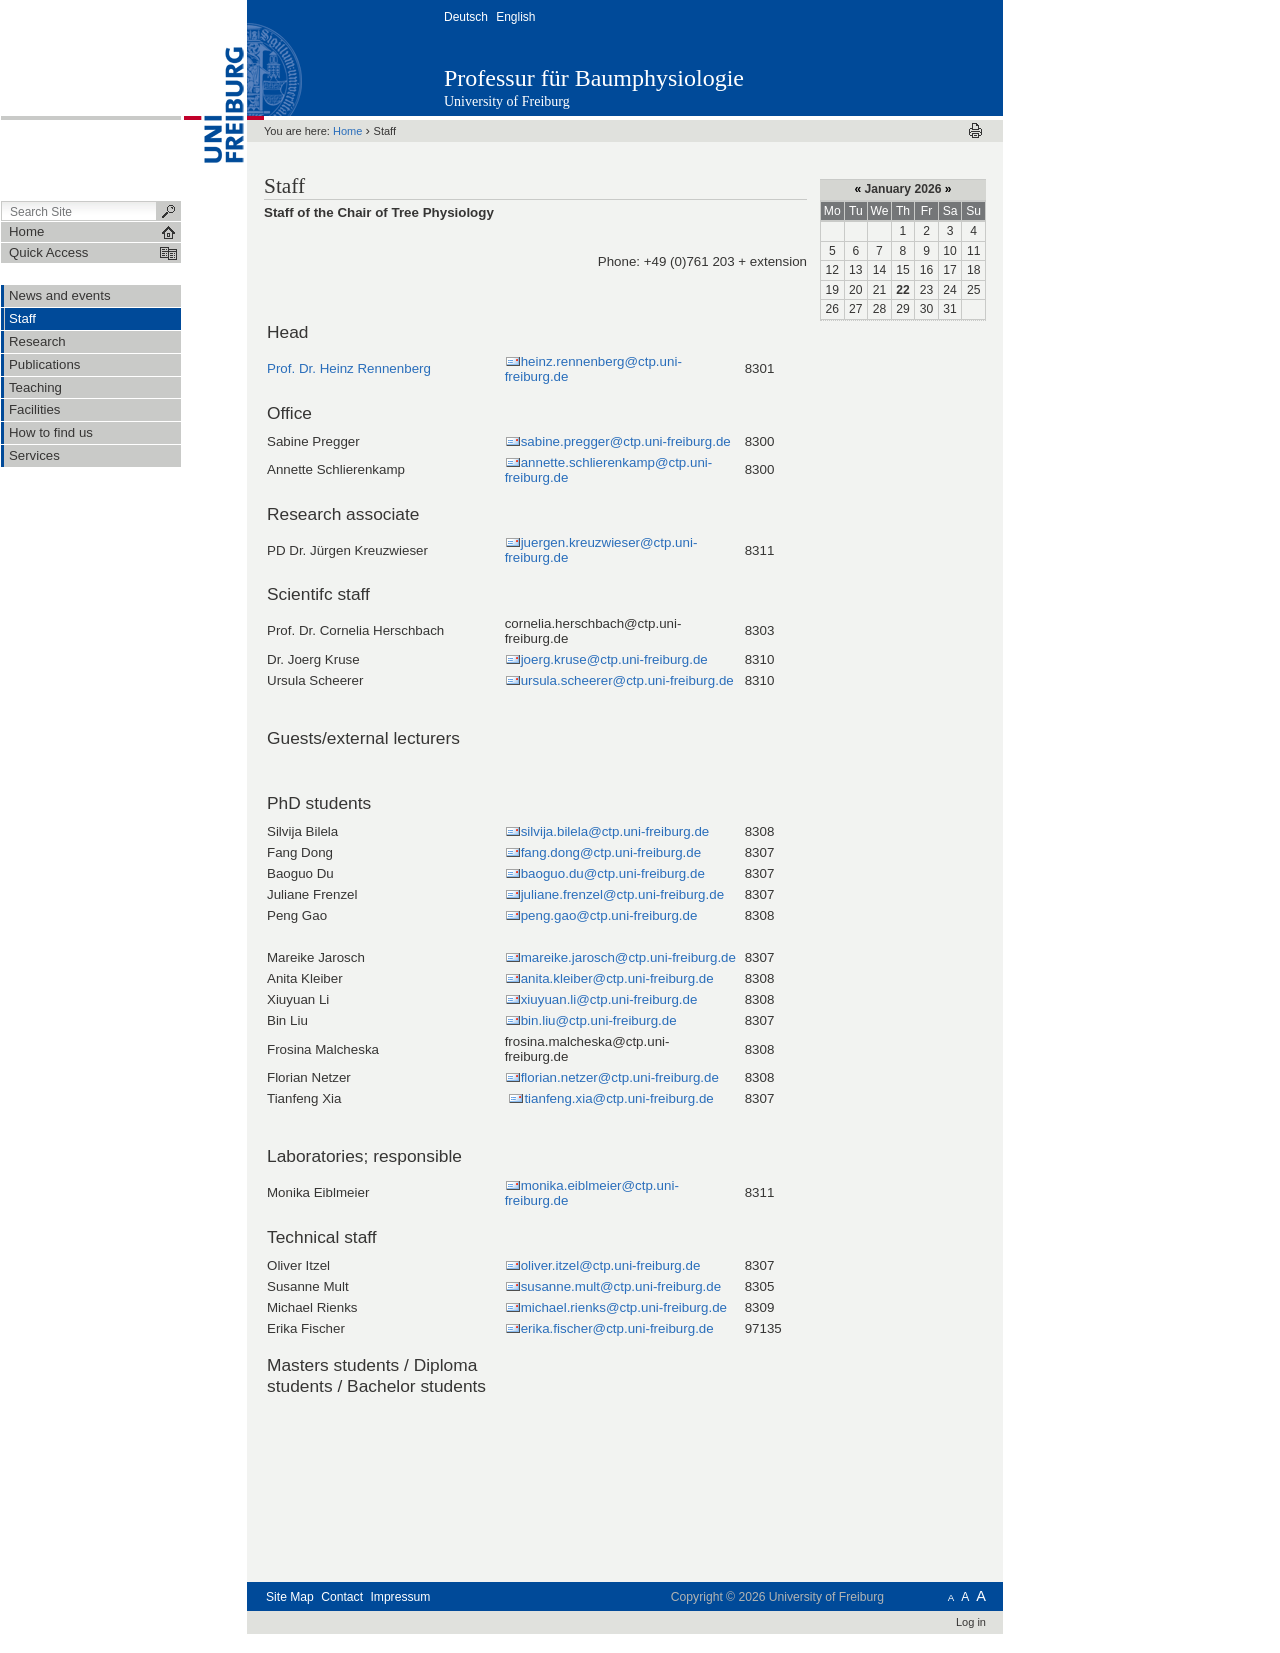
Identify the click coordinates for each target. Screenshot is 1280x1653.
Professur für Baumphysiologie (594, 78)
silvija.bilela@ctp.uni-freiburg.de (615, 831)
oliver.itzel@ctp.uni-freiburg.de (611, 1265)
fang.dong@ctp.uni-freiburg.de (611, 852)
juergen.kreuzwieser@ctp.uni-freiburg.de (601, 550)
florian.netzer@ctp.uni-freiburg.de (620, 1077)
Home (347, 131)
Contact (342, 1597)
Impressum (400, 1597)
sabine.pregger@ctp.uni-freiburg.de (626, 441)
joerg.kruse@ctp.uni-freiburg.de (614, 659)
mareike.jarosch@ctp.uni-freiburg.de (628, 957)
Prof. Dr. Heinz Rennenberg (349, 368)
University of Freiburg (507, 101)
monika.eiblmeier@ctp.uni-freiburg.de (592, 1193)
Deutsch (466, 17)
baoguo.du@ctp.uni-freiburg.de (613, 873)
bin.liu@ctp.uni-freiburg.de (599, 1020)
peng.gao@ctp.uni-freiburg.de (609, 915)
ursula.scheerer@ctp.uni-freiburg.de (627, 680)
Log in (971, 1622)
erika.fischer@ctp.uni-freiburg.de (617, 1328)
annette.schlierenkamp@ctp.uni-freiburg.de (609, 470)
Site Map (290, 1597)
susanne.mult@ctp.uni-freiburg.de (621, 1286)
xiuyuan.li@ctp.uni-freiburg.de (609, 999)
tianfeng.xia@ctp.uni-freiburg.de (618, 1098)
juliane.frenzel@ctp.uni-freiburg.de (622, 894)
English (515, 17)
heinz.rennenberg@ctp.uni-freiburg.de (593, 369)
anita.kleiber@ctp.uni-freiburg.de (617, 978)
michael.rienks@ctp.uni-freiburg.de (624, 1307)
